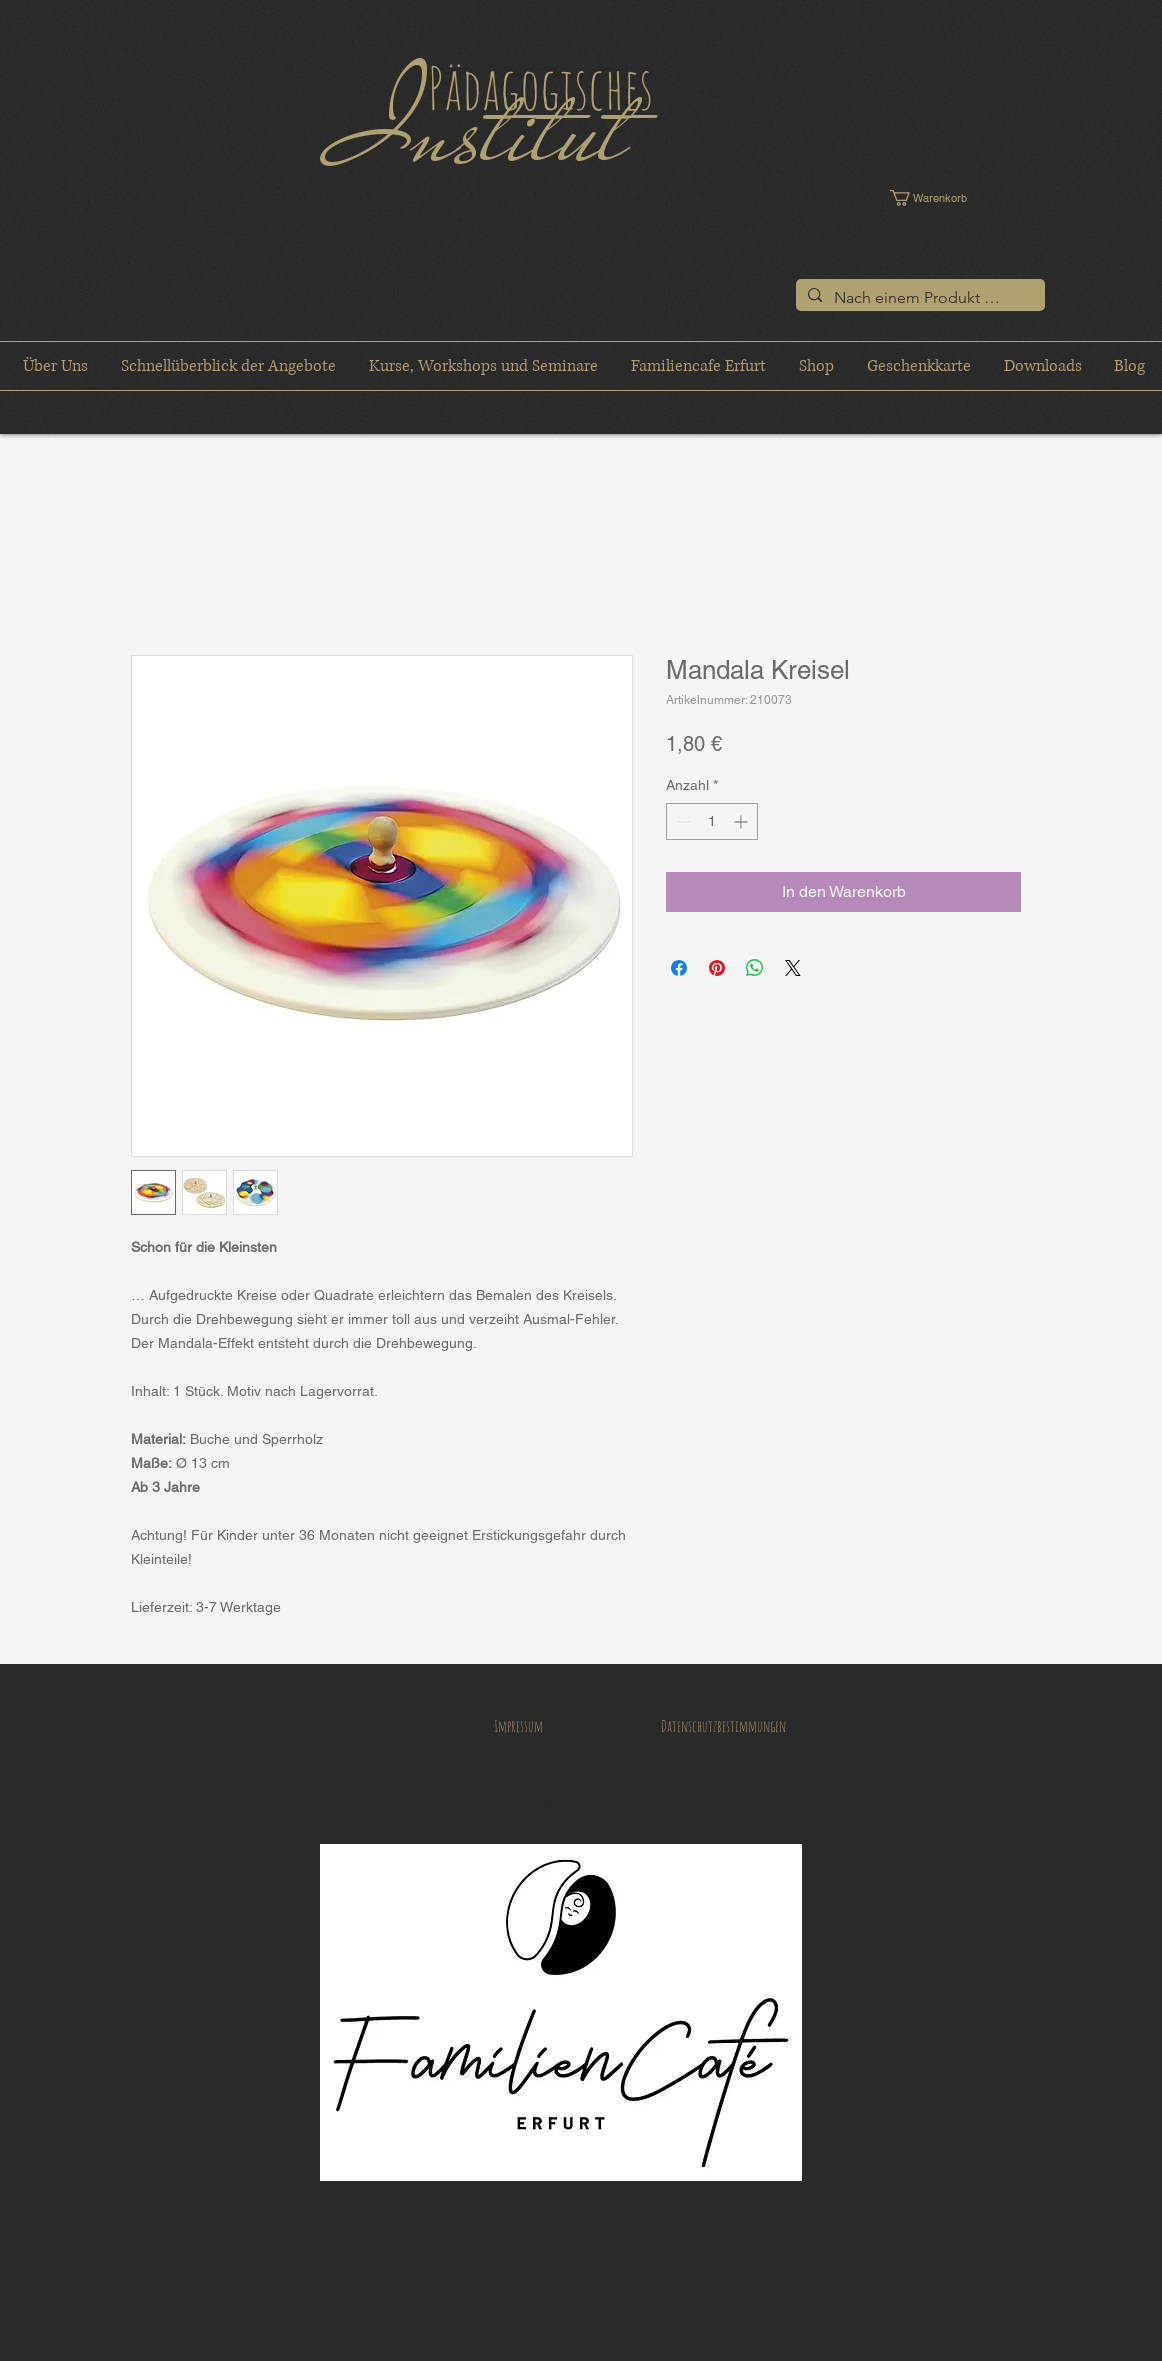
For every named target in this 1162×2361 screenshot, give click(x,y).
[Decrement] (681, 821)
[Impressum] (518, 1727)
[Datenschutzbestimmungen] (723, 1727)
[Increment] (742, 821)
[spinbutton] (712, 821)
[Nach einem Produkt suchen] (918, 298)
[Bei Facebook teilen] (679, 968)
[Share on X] (793, 968)
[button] (942, 198)
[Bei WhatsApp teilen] (755, 968)
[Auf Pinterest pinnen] (717, 968)
